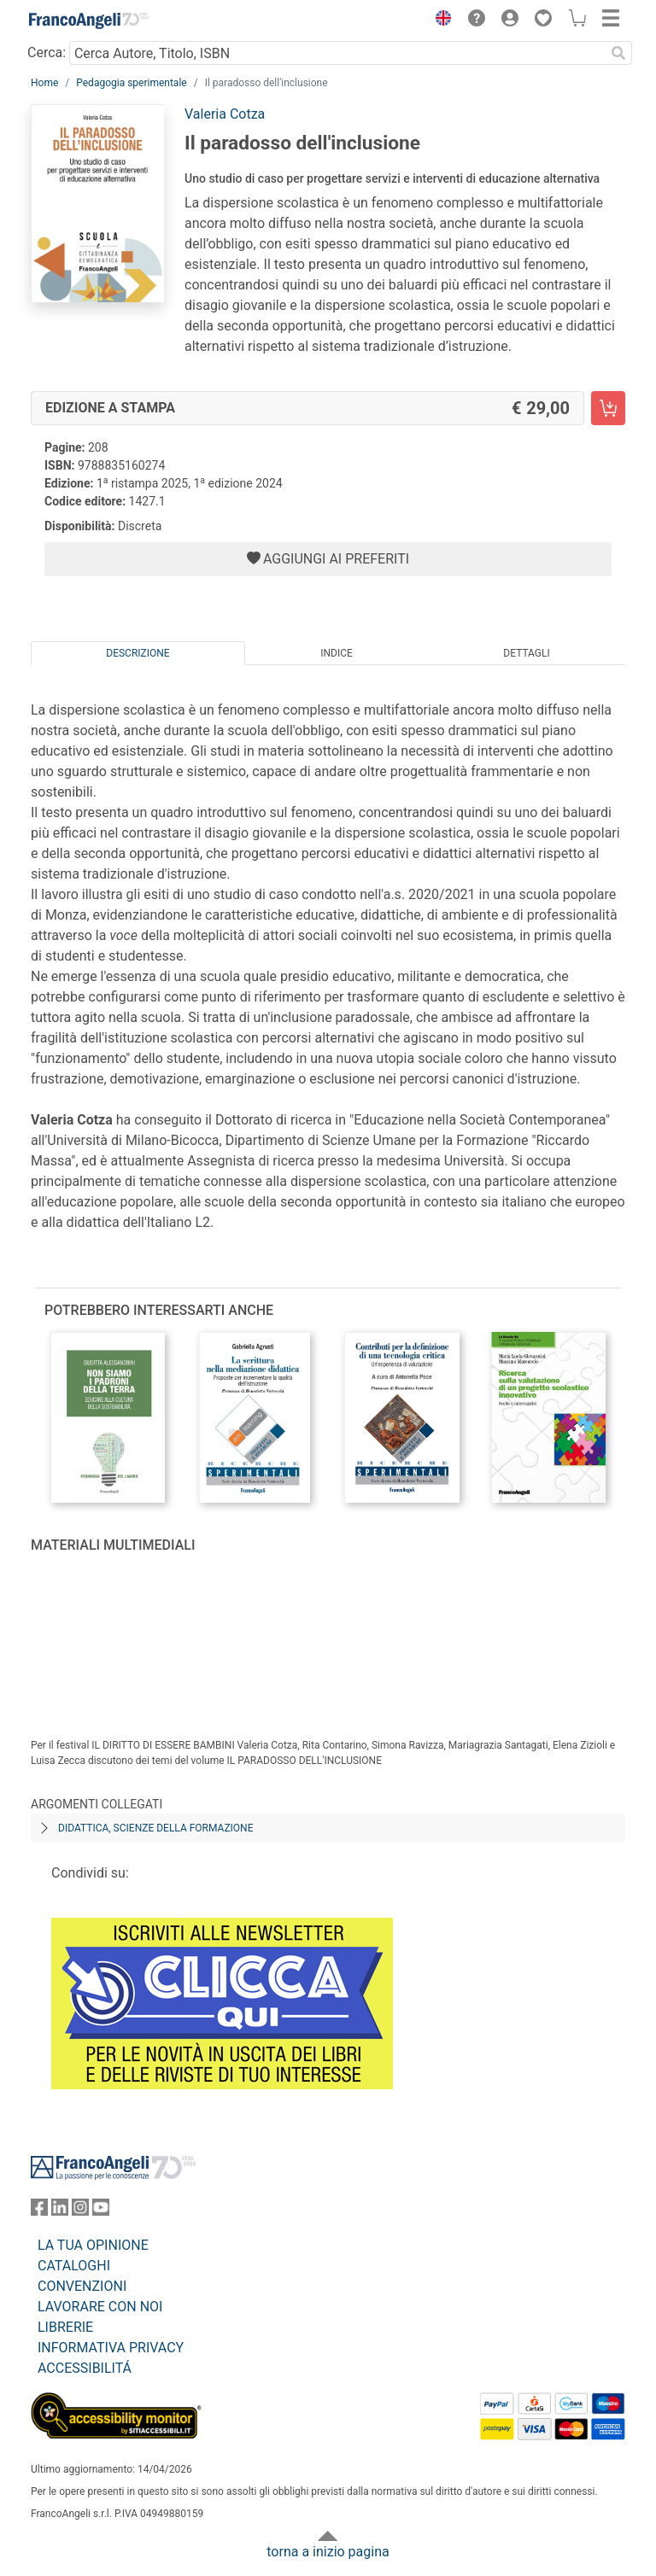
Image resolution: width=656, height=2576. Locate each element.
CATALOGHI (74, 2266)
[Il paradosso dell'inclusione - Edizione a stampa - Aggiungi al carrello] (608, 408)
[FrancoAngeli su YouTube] (100, 2211)
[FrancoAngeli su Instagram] (80, 2211)
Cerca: (46, 52)
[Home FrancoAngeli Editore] (89, 20)
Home (44, 83)
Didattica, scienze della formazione (156, 1828)
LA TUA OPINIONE (93, 2245)
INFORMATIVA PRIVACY (111, 2347)
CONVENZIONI (82, 2286)
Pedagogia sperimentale (131, 83)
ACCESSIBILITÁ (85, 2368)
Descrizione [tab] (137, 653)
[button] (439, 20)
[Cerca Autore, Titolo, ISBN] (337, 53)
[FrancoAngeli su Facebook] (39, 2211)
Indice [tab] (336, 653)
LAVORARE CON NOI (100, 2307)
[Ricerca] (618, 53)
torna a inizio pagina (327, 2552)
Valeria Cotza (224, 114)
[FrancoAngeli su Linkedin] (59, 2211)
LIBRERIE (65, 2327)
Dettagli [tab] (526, 653)
